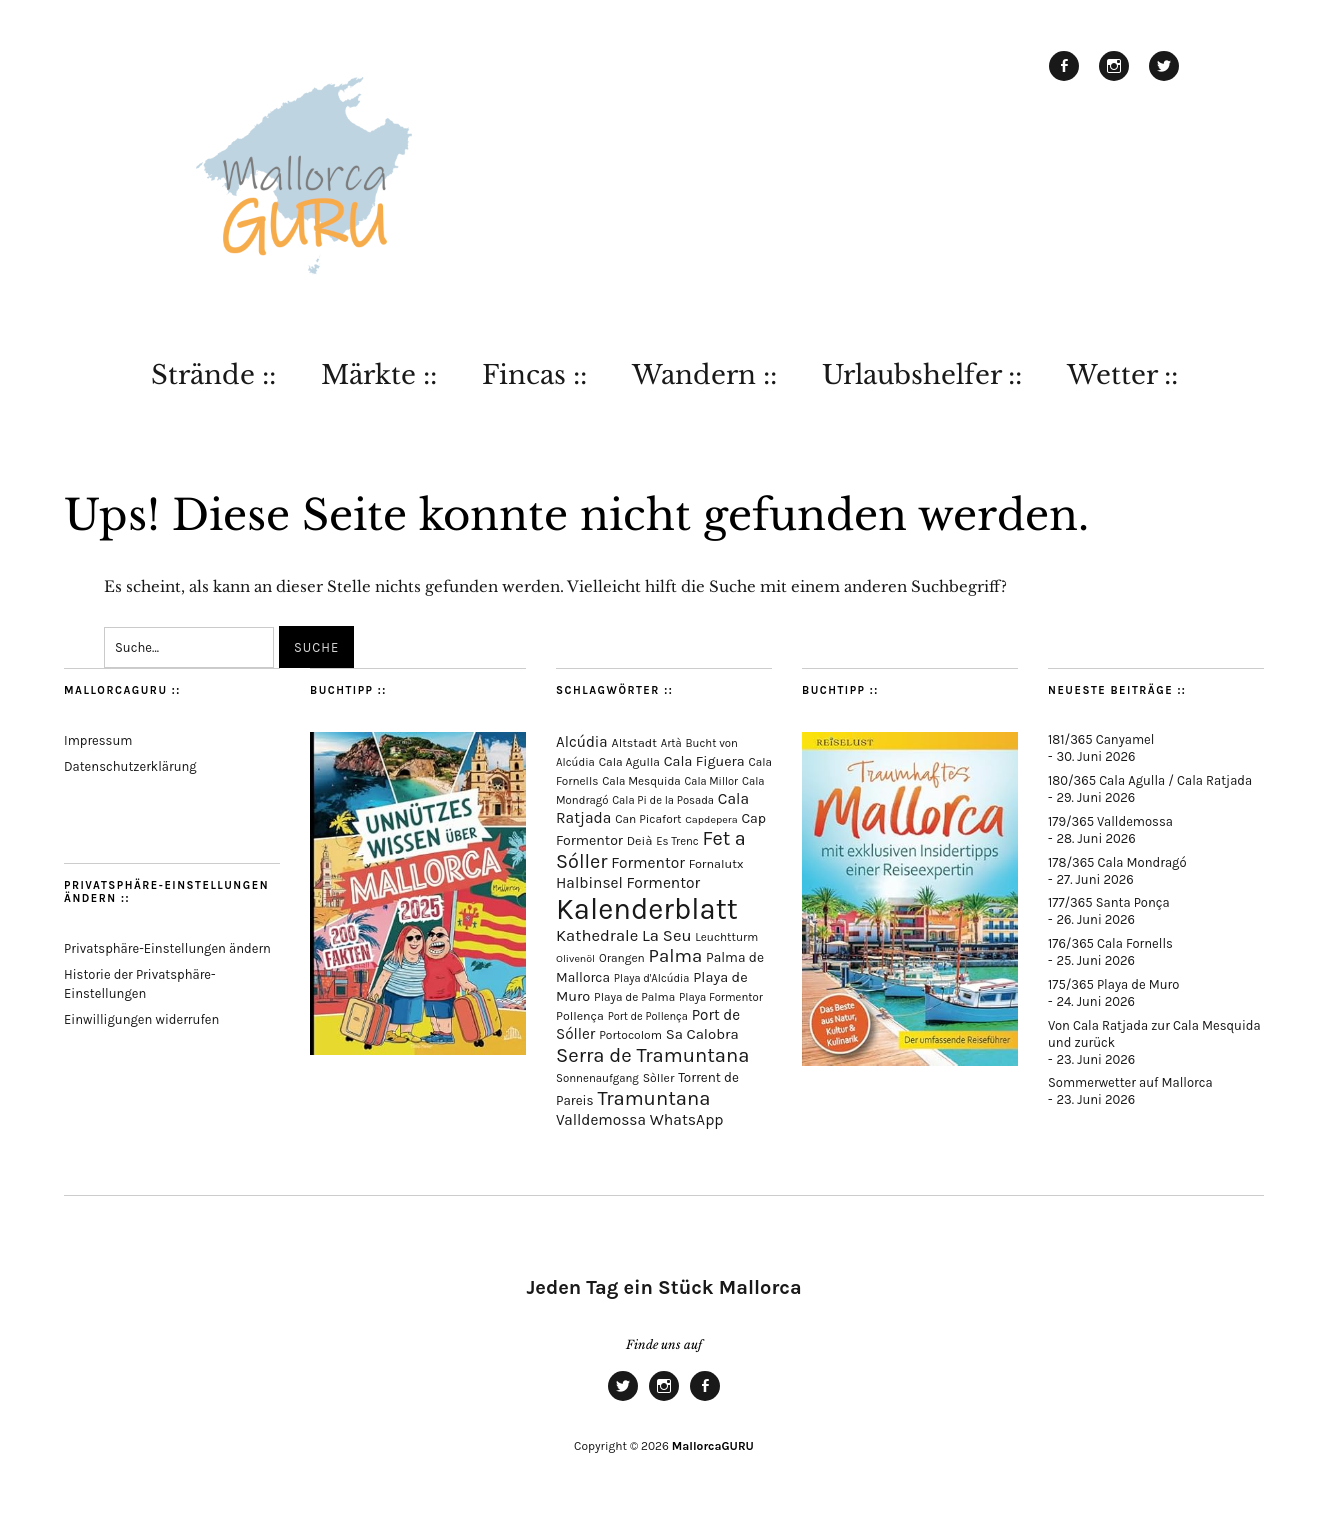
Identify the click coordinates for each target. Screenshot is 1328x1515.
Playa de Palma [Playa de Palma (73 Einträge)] (634, 997)
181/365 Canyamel (1101, 739)
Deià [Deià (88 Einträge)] (640, 840)
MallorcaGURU (713, 1446)
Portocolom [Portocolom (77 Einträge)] (630, 1035)
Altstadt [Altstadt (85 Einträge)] (634, 743)
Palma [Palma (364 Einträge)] (676, 956)
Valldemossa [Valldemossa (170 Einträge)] (601, 1120)
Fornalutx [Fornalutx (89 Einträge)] (716, 863)
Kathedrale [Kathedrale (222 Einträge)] (597, 935)
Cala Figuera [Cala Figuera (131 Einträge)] (704, 761)
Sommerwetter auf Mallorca (1130, 1082)
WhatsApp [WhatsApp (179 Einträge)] (687, 1120)
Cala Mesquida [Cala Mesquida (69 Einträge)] (641, 781)
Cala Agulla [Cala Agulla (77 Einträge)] (629, 762)
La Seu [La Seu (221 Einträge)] (666, 935)
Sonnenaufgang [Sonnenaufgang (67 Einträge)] (597, 1078)
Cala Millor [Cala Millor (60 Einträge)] (712, 781)
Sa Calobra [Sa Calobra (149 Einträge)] (702, 1034)
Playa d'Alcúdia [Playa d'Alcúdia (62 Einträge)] (652, 978)
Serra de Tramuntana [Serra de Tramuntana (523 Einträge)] (652, 1055)
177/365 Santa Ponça (1109, 902)
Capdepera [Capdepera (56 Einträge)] (711, 819)
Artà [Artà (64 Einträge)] (671, 743)
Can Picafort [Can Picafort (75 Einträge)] (648, 819)
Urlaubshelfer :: (922, 375)
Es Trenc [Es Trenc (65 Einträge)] (677, 841)
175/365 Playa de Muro (1113, 984)
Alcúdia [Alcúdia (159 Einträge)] (582, 742)
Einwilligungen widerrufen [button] (141, 1019)
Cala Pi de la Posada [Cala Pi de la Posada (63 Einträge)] (663, 800)
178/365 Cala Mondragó (1117, 862)
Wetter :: (1122, 375)
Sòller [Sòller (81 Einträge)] (659, 1078)
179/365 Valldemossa (1110, 821)
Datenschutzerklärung (130, 766)
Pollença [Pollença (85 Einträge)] (580, 1016)
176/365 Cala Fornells (1110, 943)
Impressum (98, 740)
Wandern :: (704, 375)
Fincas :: (534, 375)
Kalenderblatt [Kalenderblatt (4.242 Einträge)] (647, 909)
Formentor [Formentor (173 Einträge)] (648, 863)
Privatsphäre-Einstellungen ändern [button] (167, 948)
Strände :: (213, 375)
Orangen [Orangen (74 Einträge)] (622, 958)
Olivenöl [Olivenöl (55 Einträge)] (575, 958)
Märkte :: (379, 375)
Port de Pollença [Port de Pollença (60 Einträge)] (648, 1016)
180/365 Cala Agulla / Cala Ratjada (1150, 780)
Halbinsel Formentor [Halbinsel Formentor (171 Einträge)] (628, 883)
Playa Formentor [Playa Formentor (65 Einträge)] (721, 997)
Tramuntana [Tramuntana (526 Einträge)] (653, 1098)
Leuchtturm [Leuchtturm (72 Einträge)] (726, 937)
